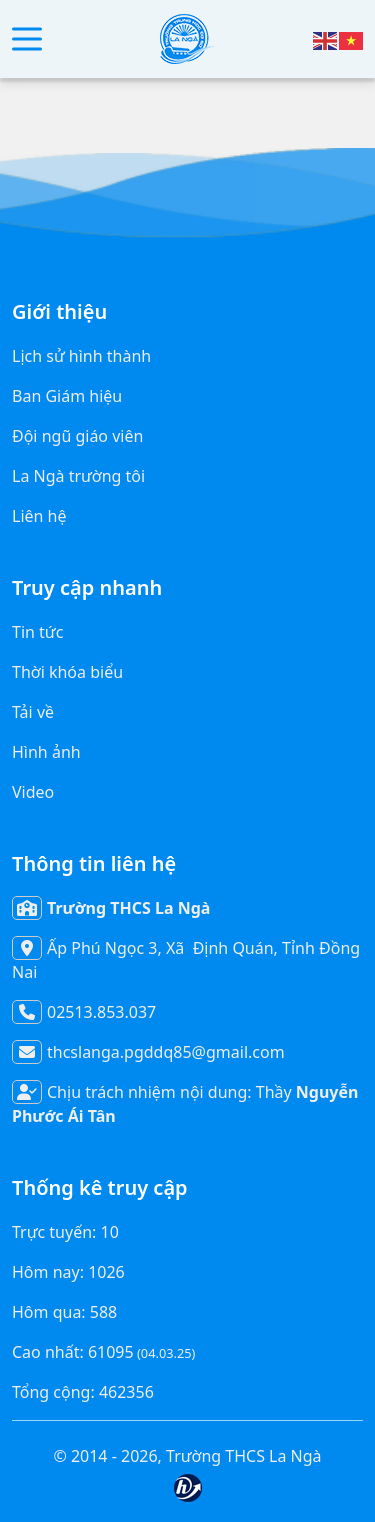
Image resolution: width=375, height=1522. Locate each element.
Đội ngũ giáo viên (77, 436)
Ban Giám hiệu (67, 396)
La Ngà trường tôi (78, 476)
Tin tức (37, 632)
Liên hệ (39, 516)
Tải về (33, 712)
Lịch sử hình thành (81, 356)
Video (33, 792)
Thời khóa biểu (67, 672)
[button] (27, 39)
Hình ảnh (46, 752)
